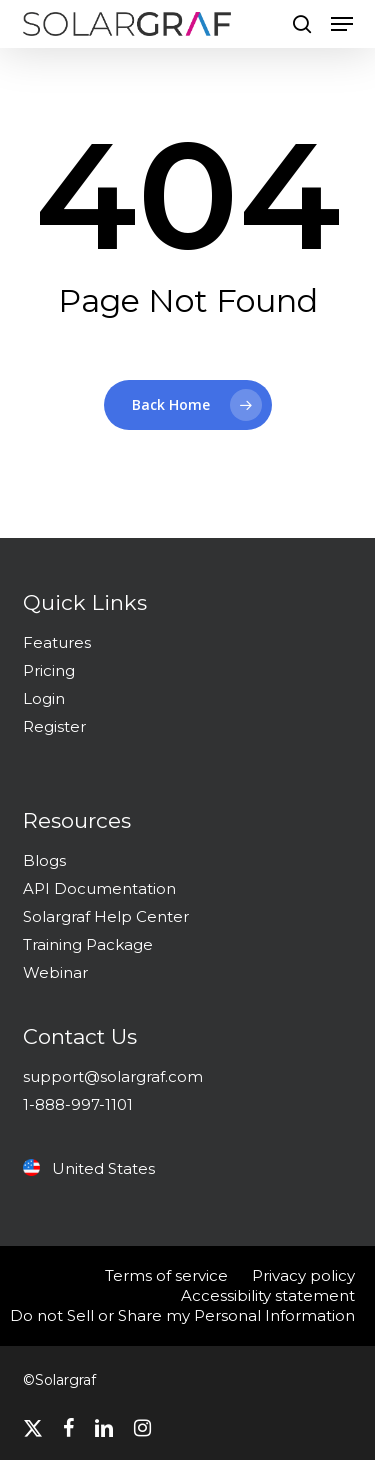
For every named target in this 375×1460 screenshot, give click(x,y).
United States (89, 1168)
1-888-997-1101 (78, 1104)
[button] (342, 24)
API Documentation (99, 888)
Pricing (49, 670)
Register (54, 726)
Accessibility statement (268, 1295)
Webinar (55, 972)
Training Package (88, 944)
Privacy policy (303, 1275)
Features (57, 642)
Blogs (44, 860)
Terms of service (166, 1275)
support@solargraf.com (113, 1076)
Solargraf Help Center (106, 916)
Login (44, 698)
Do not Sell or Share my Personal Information (182, 1315)
